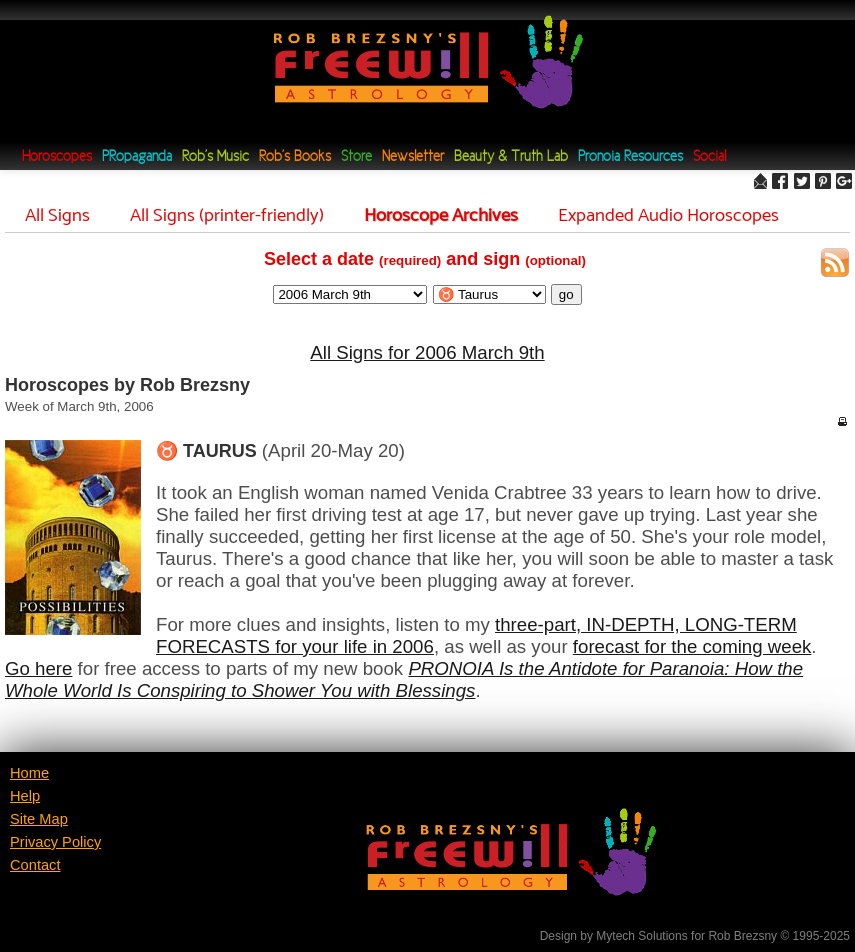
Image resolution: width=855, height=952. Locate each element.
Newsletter (413, 157)
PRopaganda (137, 157)
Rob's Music (215, 157)
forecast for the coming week (692, 646)
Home (29, 773)
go (566, 294)
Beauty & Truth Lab (511, 157)
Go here (38, 668)
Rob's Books (295, 157)
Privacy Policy (55, 842)
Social (709, 157)
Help (25, 796)
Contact (35, 865)
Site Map (39, 819)
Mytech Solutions (641, 936)
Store (356, 157)
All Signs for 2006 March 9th (427, 352)
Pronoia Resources (630, 157)
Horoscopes (57, 157)
